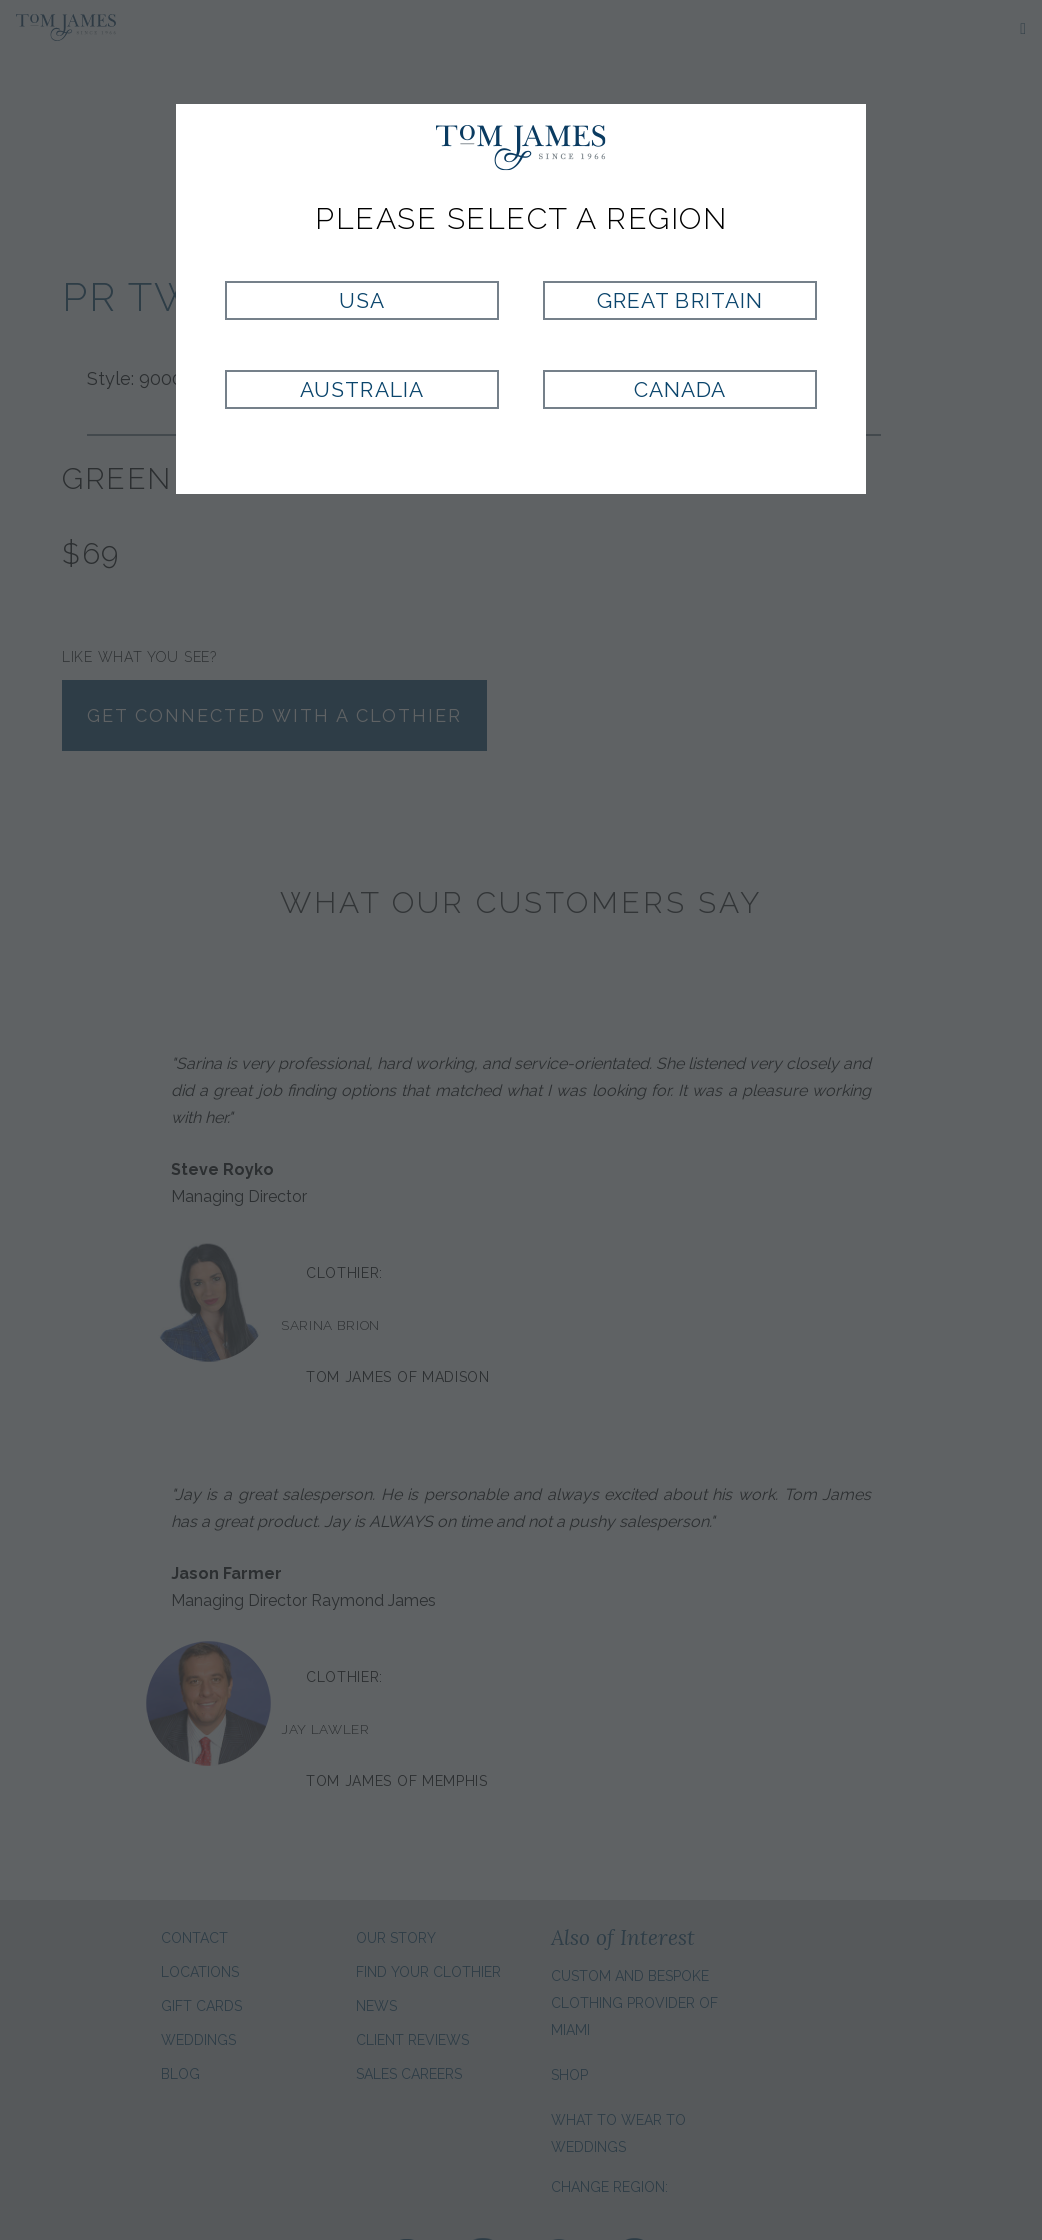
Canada (680, 389)
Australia (361, 389)
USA (362, 300)
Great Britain (680, 300)
